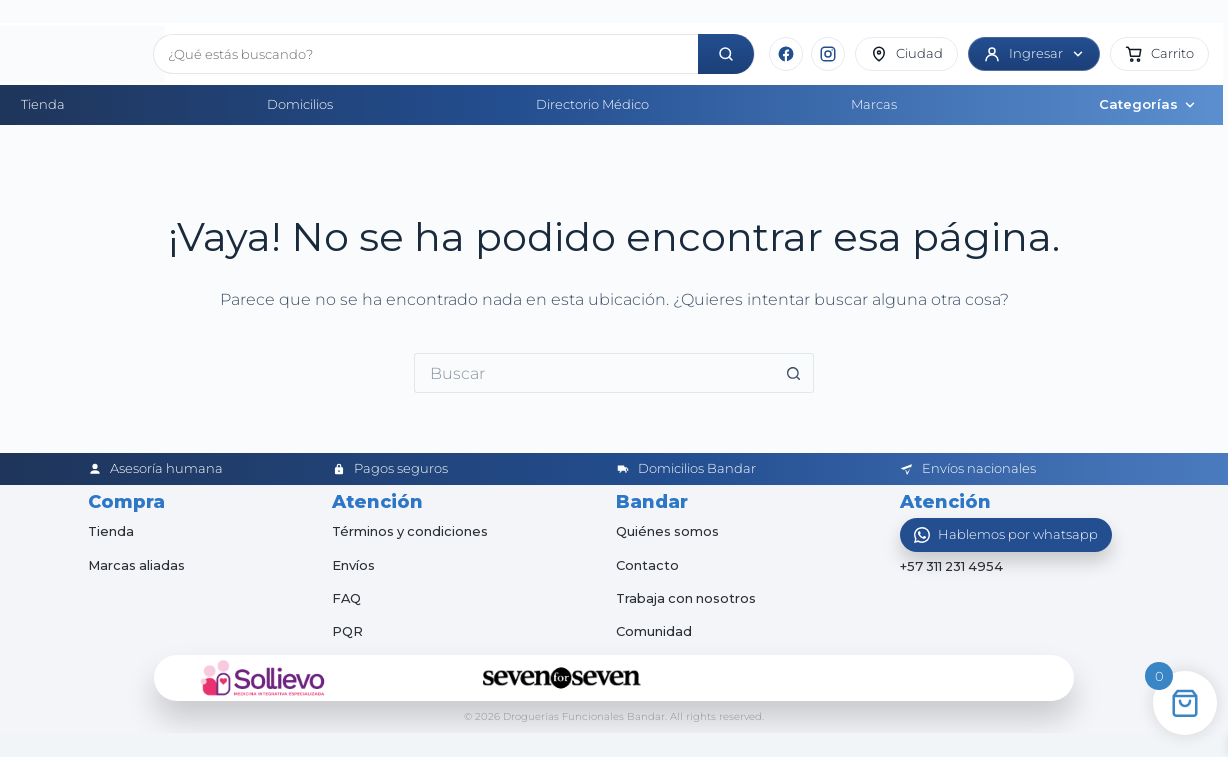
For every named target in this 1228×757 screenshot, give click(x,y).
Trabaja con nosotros (687, 598)
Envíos (353, 565)
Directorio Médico (592, 104)
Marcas (874, 104)
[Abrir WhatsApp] (1006, 535)
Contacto (647, 565)
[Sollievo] (263, 678)
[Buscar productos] (426, 54)
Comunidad (654, 631)
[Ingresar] (1034, 54)
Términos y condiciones (411, 531)
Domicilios (300, 104)
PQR (347, 631)
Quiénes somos (668, 531)
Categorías (1148, 104)
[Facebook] (786, 54)
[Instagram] (828, 54)
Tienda (43, 104)
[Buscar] (726, 54)
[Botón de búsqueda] (794, 373)
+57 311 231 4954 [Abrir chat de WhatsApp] (953, 567)
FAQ (347, 598)
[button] (1159, 54)
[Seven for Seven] (562, 678)
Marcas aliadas (137, 565)
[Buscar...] (594, 373)
